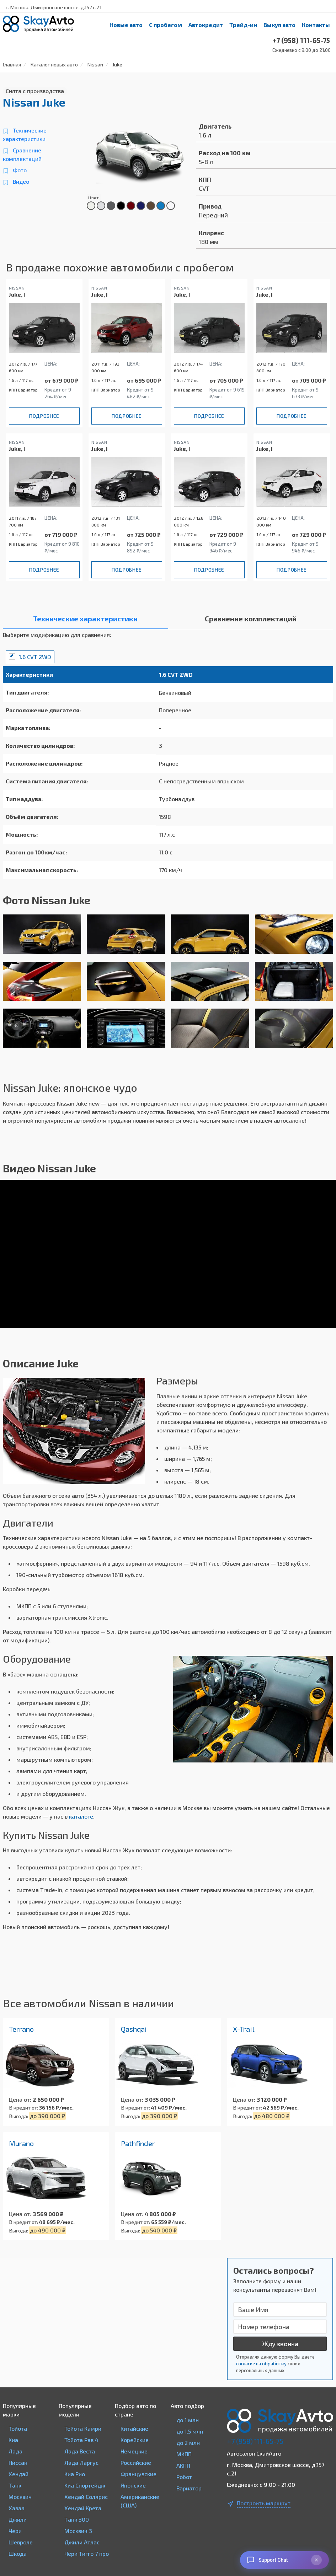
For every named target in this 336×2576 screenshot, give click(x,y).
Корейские (135, 2439)
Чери (15, 2530)
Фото (20, 170)
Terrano (21, 2029)
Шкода (18, 2553)
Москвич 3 (78, 2530)
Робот (184, 2476)
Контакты (316, 24)
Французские (138, 2473)
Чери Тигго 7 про (86, 2553)
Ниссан (18, 2462)
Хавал (17, 2508)
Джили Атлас (82, 2542)
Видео (21, 181)
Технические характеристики (25, 134)
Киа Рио (74, 2473)
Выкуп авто (279, 24)
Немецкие (134, 2451)
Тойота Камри (82, 2428)
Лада (15, 2451)
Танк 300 (76, 2519)
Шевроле (21, 2542)
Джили (18, 2519)
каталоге (81, 1816)
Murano (21, 2143)
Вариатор (189, 2488)
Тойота (18, 2428)
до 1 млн (187, 2419)
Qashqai (134, 2029)
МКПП (184, 2454)
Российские (136, 2462)
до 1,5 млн (189, 2431)
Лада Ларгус (81, 2462)
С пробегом (165, 24)
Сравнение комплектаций (22, 154)
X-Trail (244, 2029)
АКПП (183, 2465)
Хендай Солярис (86, 2496)
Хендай (18, 2473)
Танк (15, 2485)
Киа (13, 2439)
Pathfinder (138, 2143)
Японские (133, 2485)
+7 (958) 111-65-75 (255, 2441)
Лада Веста (79, 2451)
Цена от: (20, 2099)
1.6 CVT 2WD (35, 656)
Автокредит (205, 24)
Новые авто (126, 24)
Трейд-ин (243, 24)
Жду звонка (280, 2344)
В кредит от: (23, 2108)
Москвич (20, 2496)
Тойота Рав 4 (81, 2439)
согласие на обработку (261, 2363)
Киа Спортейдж (84, 2485)
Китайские (134, 2428)
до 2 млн (188, 2442)
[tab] (85, 620)
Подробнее (44, 416)
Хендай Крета (82, 2508)
